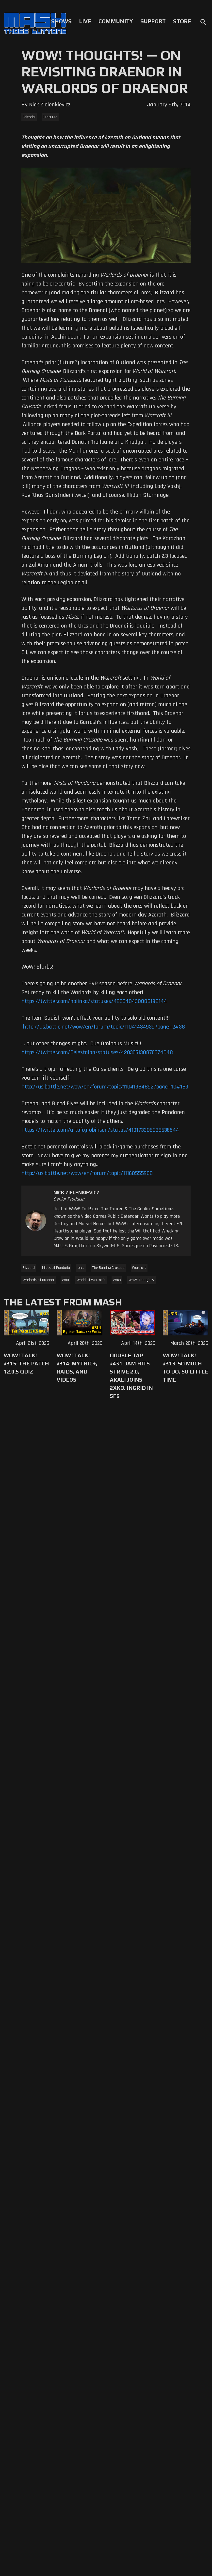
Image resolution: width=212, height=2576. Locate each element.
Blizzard (29, 1267)
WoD (65, 1280)
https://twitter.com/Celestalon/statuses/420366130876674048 (97, 1052)
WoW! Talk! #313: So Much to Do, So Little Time (185, 1367)
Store (182, 21)
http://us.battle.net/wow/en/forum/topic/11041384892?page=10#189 (104, 1086)
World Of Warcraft (91, 1280)
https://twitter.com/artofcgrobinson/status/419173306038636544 (100, 1130)
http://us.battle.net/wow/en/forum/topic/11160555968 (87, 1173)
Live (85, 21)
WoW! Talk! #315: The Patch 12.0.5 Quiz (26, 1363)
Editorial (29, 117)
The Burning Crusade (108, 1267)
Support (153, 21)
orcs (81, 1267)
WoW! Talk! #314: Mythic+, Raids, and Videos (77, 1367)
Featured (50, 117)
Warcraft (139, 1267)
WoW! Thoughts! (142, 1280)
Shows (61, 21)
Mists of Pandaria (56, 1267)
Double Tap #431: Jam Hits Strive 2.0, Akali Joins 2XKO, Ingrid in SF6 (131, 1375)
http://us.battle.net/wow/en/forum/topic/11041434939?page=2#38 (104, 1026)
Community (115, 21)
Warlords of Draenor (38, 1280)
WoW (117, 1280)
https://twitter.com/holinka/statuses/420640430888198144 (94, 1001)
